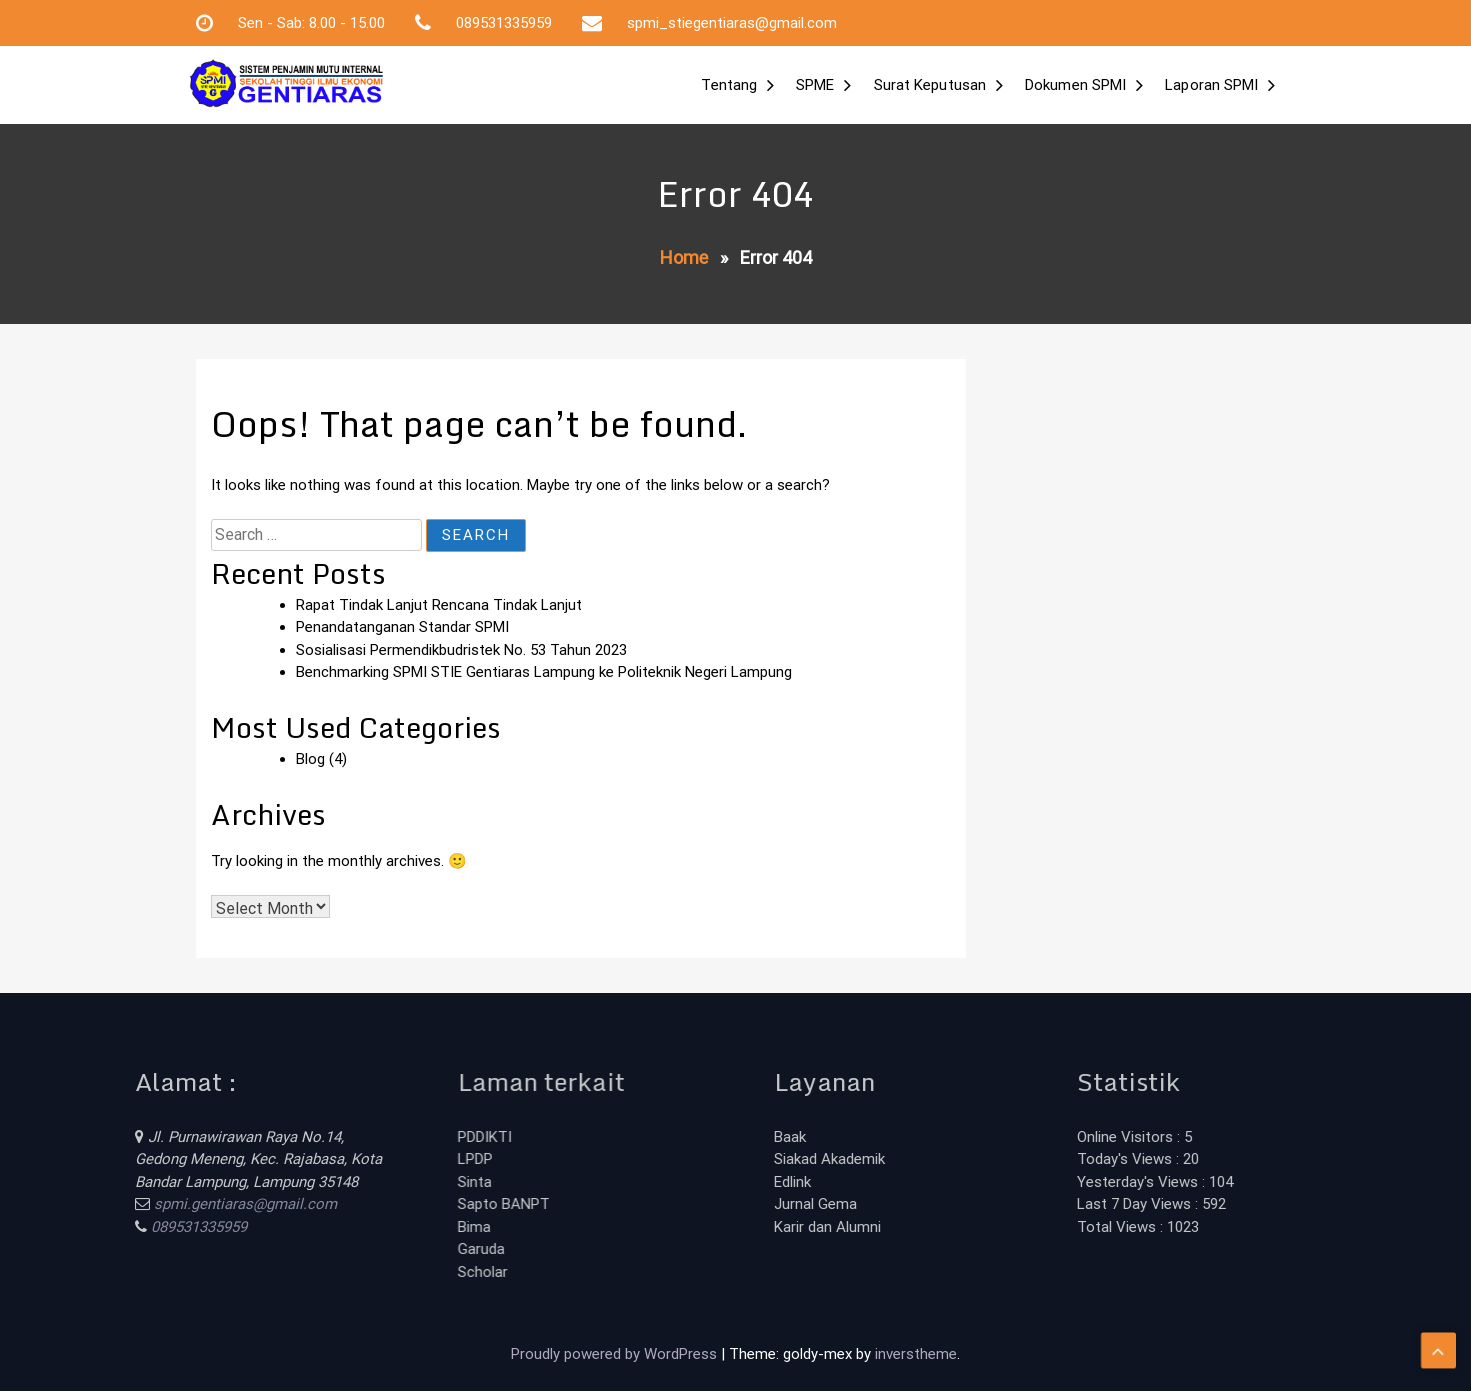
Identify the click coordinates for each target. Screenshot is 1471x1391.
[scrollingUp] (1438, 1330)
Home (684, 257)
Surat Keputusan (930, 85)
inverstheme (916, 1354)
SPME (815, 85)
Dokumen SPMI (1075, 85)
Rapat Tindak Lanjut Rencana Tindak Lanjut (439, 605)
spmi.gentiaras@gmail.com (177, 1204)
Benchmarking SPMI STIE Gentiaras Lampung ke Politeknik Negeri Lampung (544, 672)
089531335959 (131, 1227)
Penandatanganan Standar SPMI (402, 627)
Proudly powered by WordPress (616, 1354)
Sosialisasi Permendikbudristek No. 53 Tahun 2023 (461, 650)
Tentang (729, 85)
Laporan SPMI (1211, 85)
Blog (310, 759)
